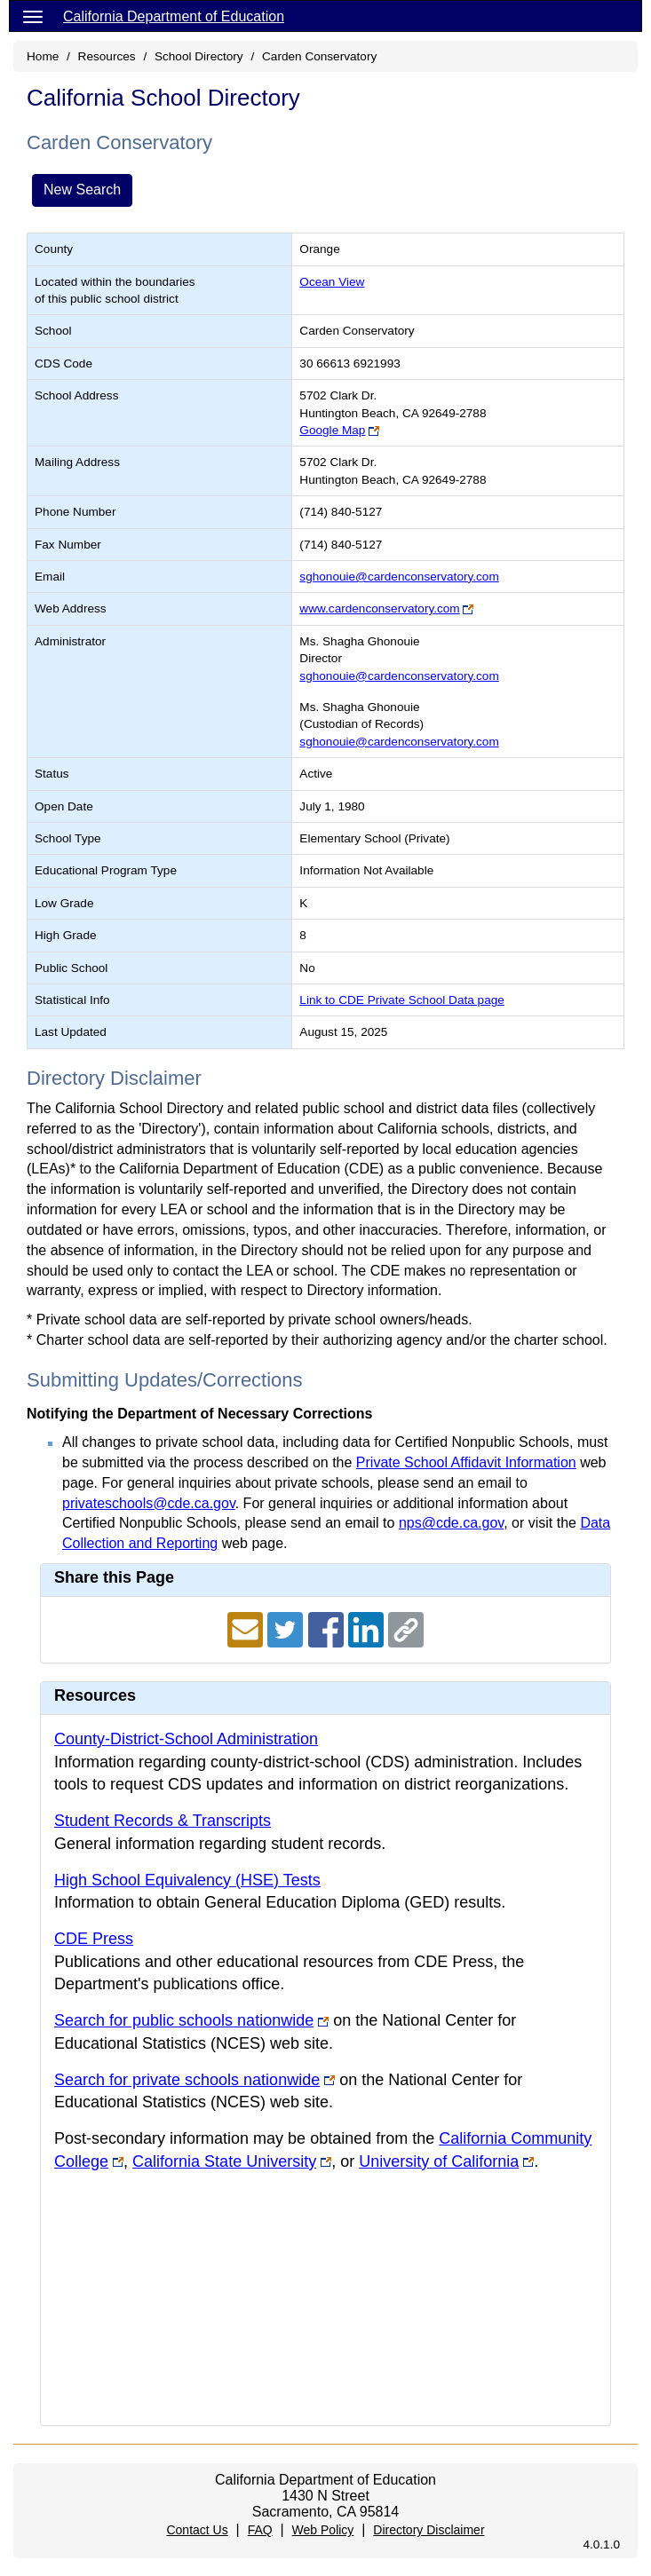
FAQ (260, 2530)
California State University (224, 2161)
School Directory (199, 56)
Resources (107, 56)
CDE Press (93, 1939)
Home (43, 56)
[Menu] (32, 16)
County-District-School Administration (186, 1739)
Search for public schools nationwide (184, 2020)
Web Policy (323, 2530)
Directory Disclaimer (428, 2530)
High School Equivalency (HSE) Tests (187, 1880)
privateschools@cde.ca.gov (148, 1503)
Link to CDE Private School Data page (401, 1000)
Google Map (332, 430)
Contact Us (196, 2530)
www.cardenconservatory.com (379, 608)
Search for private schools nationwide (187, 2080)
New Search (82, 189)
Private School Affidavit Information (466, 1462)
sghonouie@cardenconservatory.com (398, 576)
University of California (439, 2161)
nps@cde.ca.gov (451, 1522)
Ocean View (331, 281)
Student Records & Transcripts (162, 1820)
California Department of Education (173, 16)
